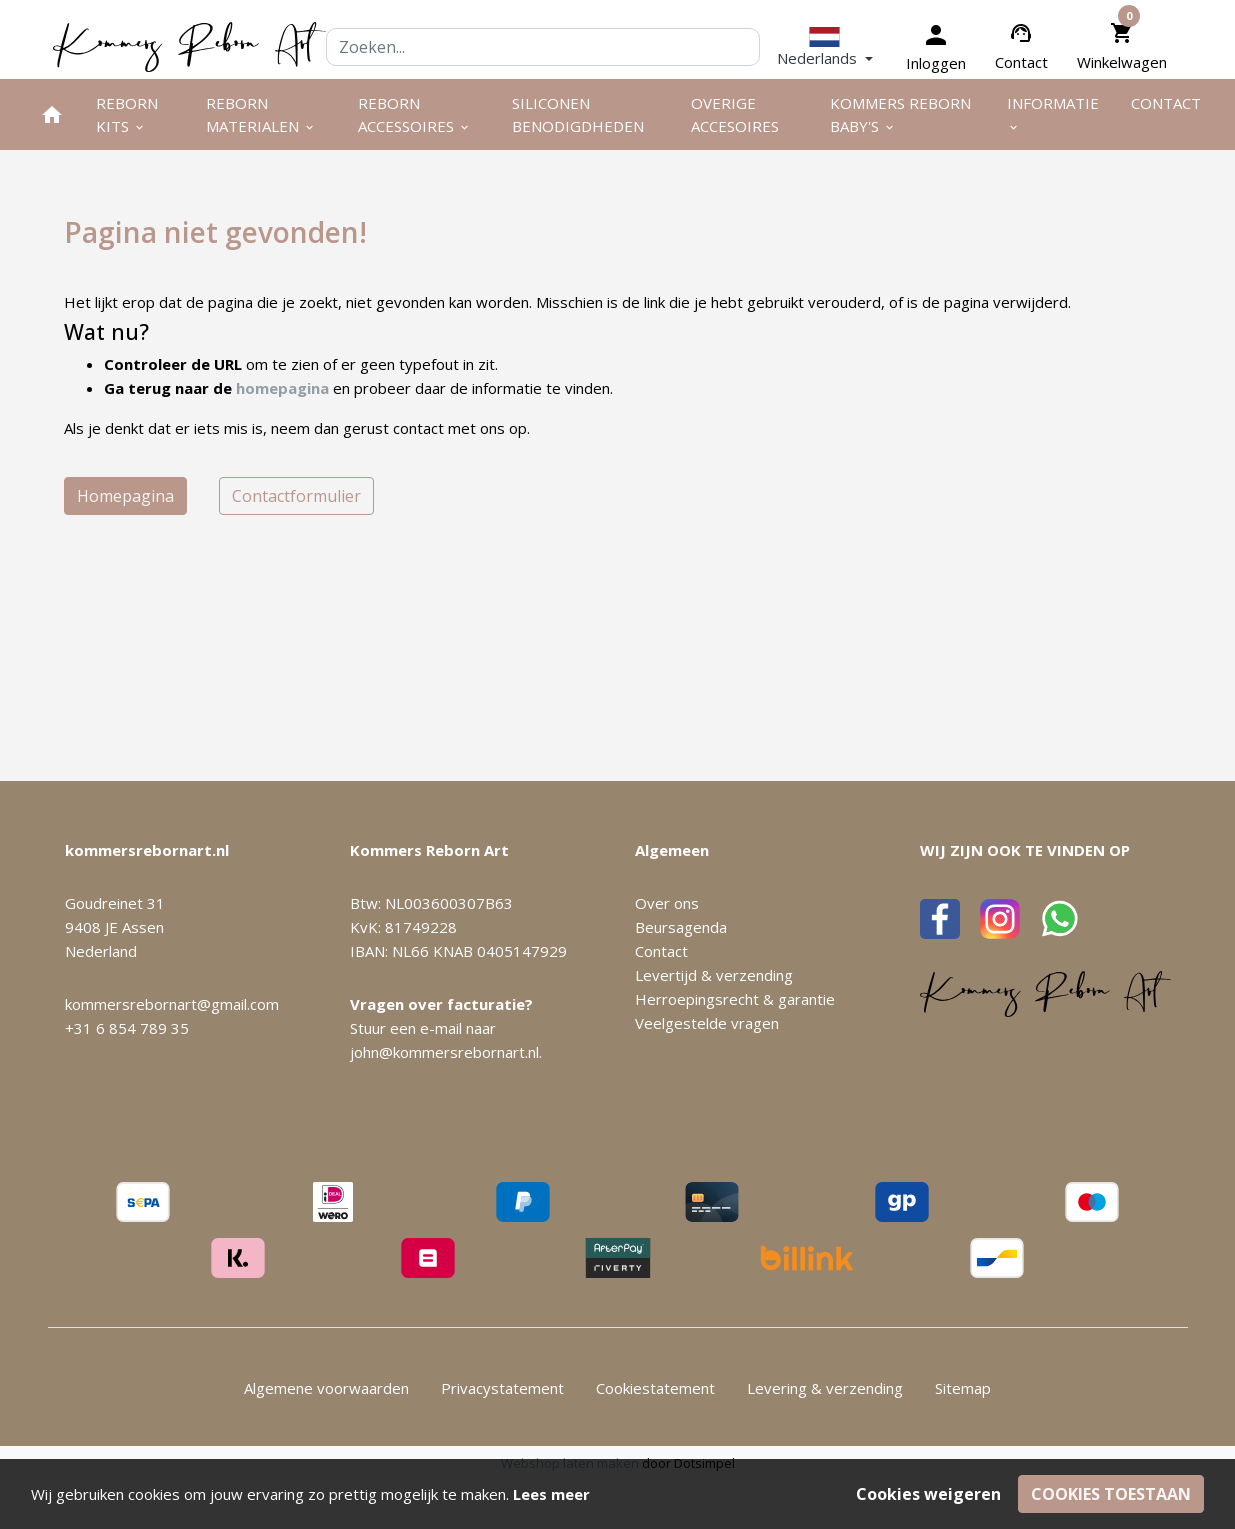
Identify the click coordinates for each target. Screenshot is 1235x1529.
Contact (1021, 62)
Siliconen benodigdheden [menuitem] (578, 114)
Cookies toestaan (1111, 1494)
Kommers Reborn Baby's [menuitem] (900, 114)
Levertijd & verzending (714, 975)
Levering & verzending (825, 1388)
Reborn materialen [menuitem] (261, 114)
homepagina (282, 388)
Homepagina (125, 496)
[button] (825, 46)
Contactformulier (296, 496)
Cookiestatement (655, 1388)
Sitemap (963, 1388)
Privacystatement (502, 1388)
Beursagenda (681, 927)
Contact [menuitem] (1166, 103)
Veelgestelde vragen (707, 1023)
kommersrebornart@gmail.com (172, 1004)
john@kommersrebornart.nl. (446, 1052)
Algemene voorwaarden (326, 1388)
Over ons (667, 903)
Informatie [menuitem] (1053, 113)
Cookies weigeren (928, 1494)
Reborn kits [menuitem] (127, 114)
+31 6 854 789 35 (127, 1028)
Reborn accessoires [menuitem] (414, 114)
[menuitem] (52, 114)
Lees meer (551, 1494)
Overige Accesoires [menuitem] (735, 114)
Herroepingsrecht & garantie (735, 999)
